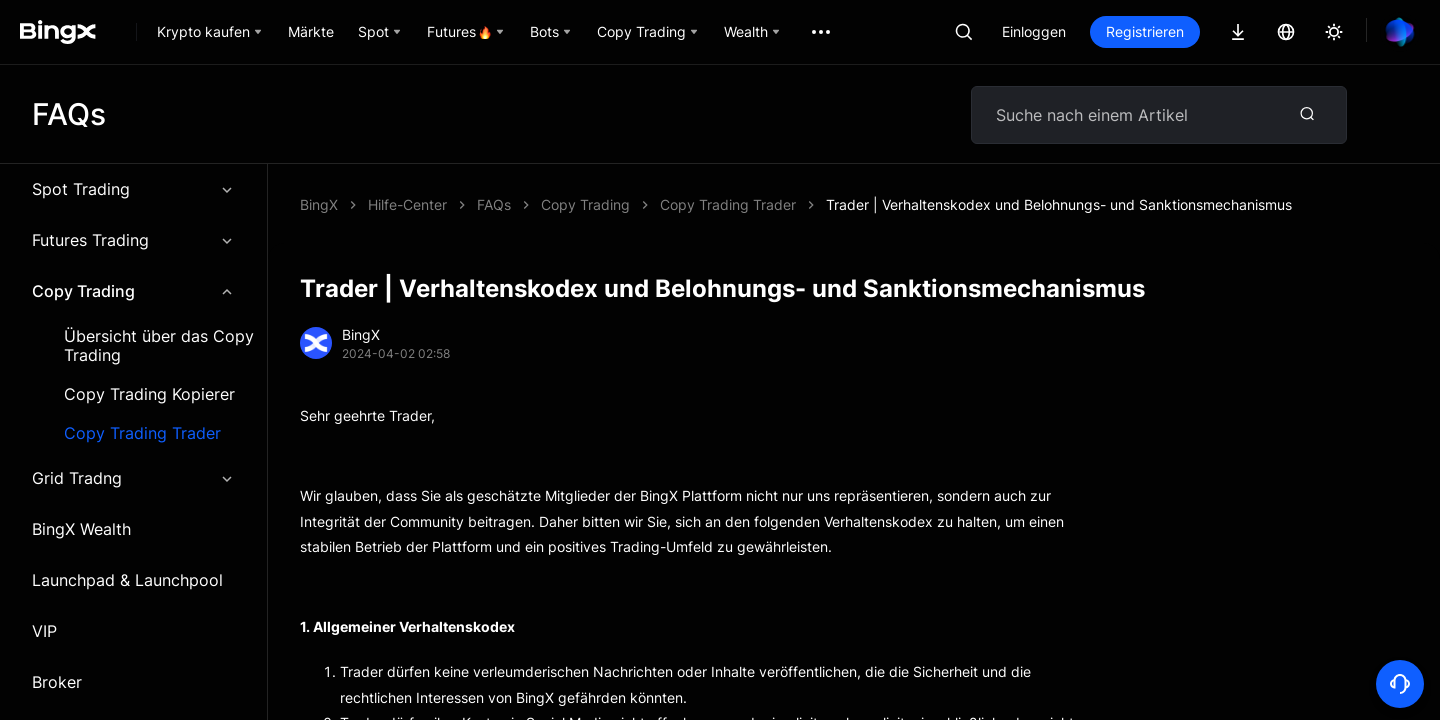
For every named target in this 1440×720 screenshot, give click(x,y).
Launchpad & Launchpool (127, 580)
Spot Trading (133, 189)
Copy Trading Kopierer (149, 394)
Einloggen (1034, 31)
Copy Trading (133, 291)
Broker (57, 682)
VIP (44, 631)
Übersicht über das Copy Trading (159, 346)
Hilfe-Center (407, 204)
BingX (319, 204)
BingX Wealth (81, 529)
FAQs (494, 204)
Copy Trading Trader (142, 433)
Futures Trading (133, 240)
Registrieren (1145, 31)
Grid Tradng (133, 478)
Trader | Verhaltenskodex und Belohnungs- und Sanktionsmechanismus (1059, 204)
